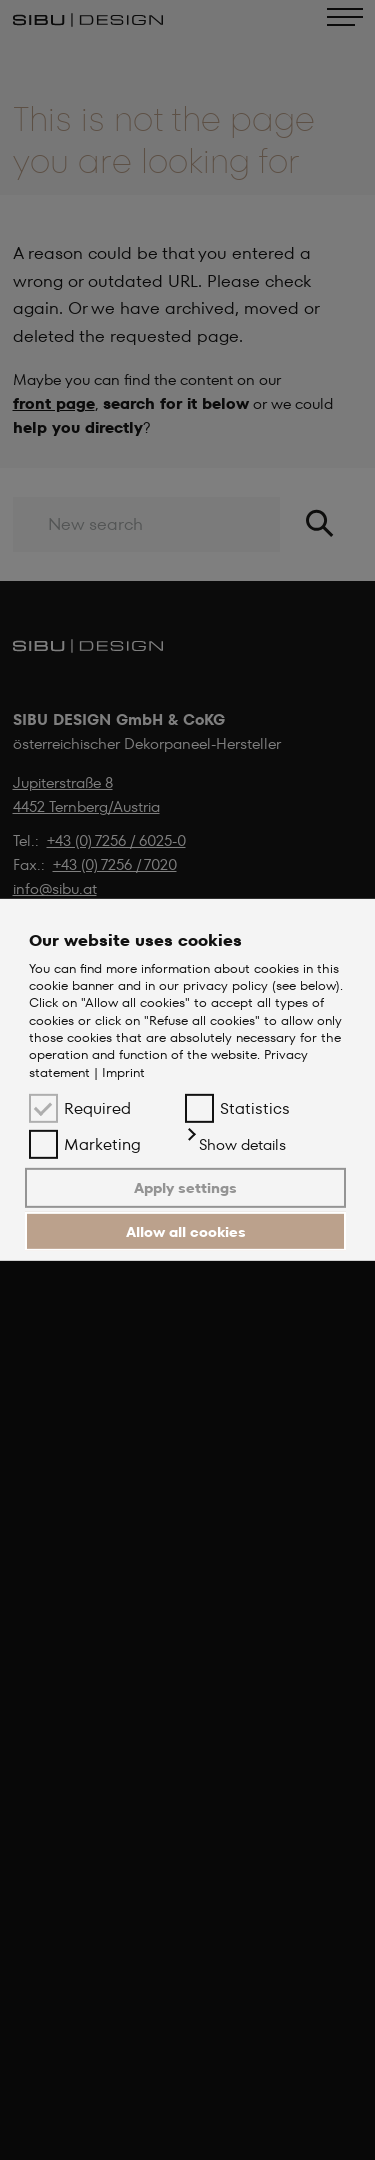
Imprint (123, 1072)
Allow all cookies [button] (186, 1231)
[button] (235, 1145)
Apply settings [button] (185, 1188)
